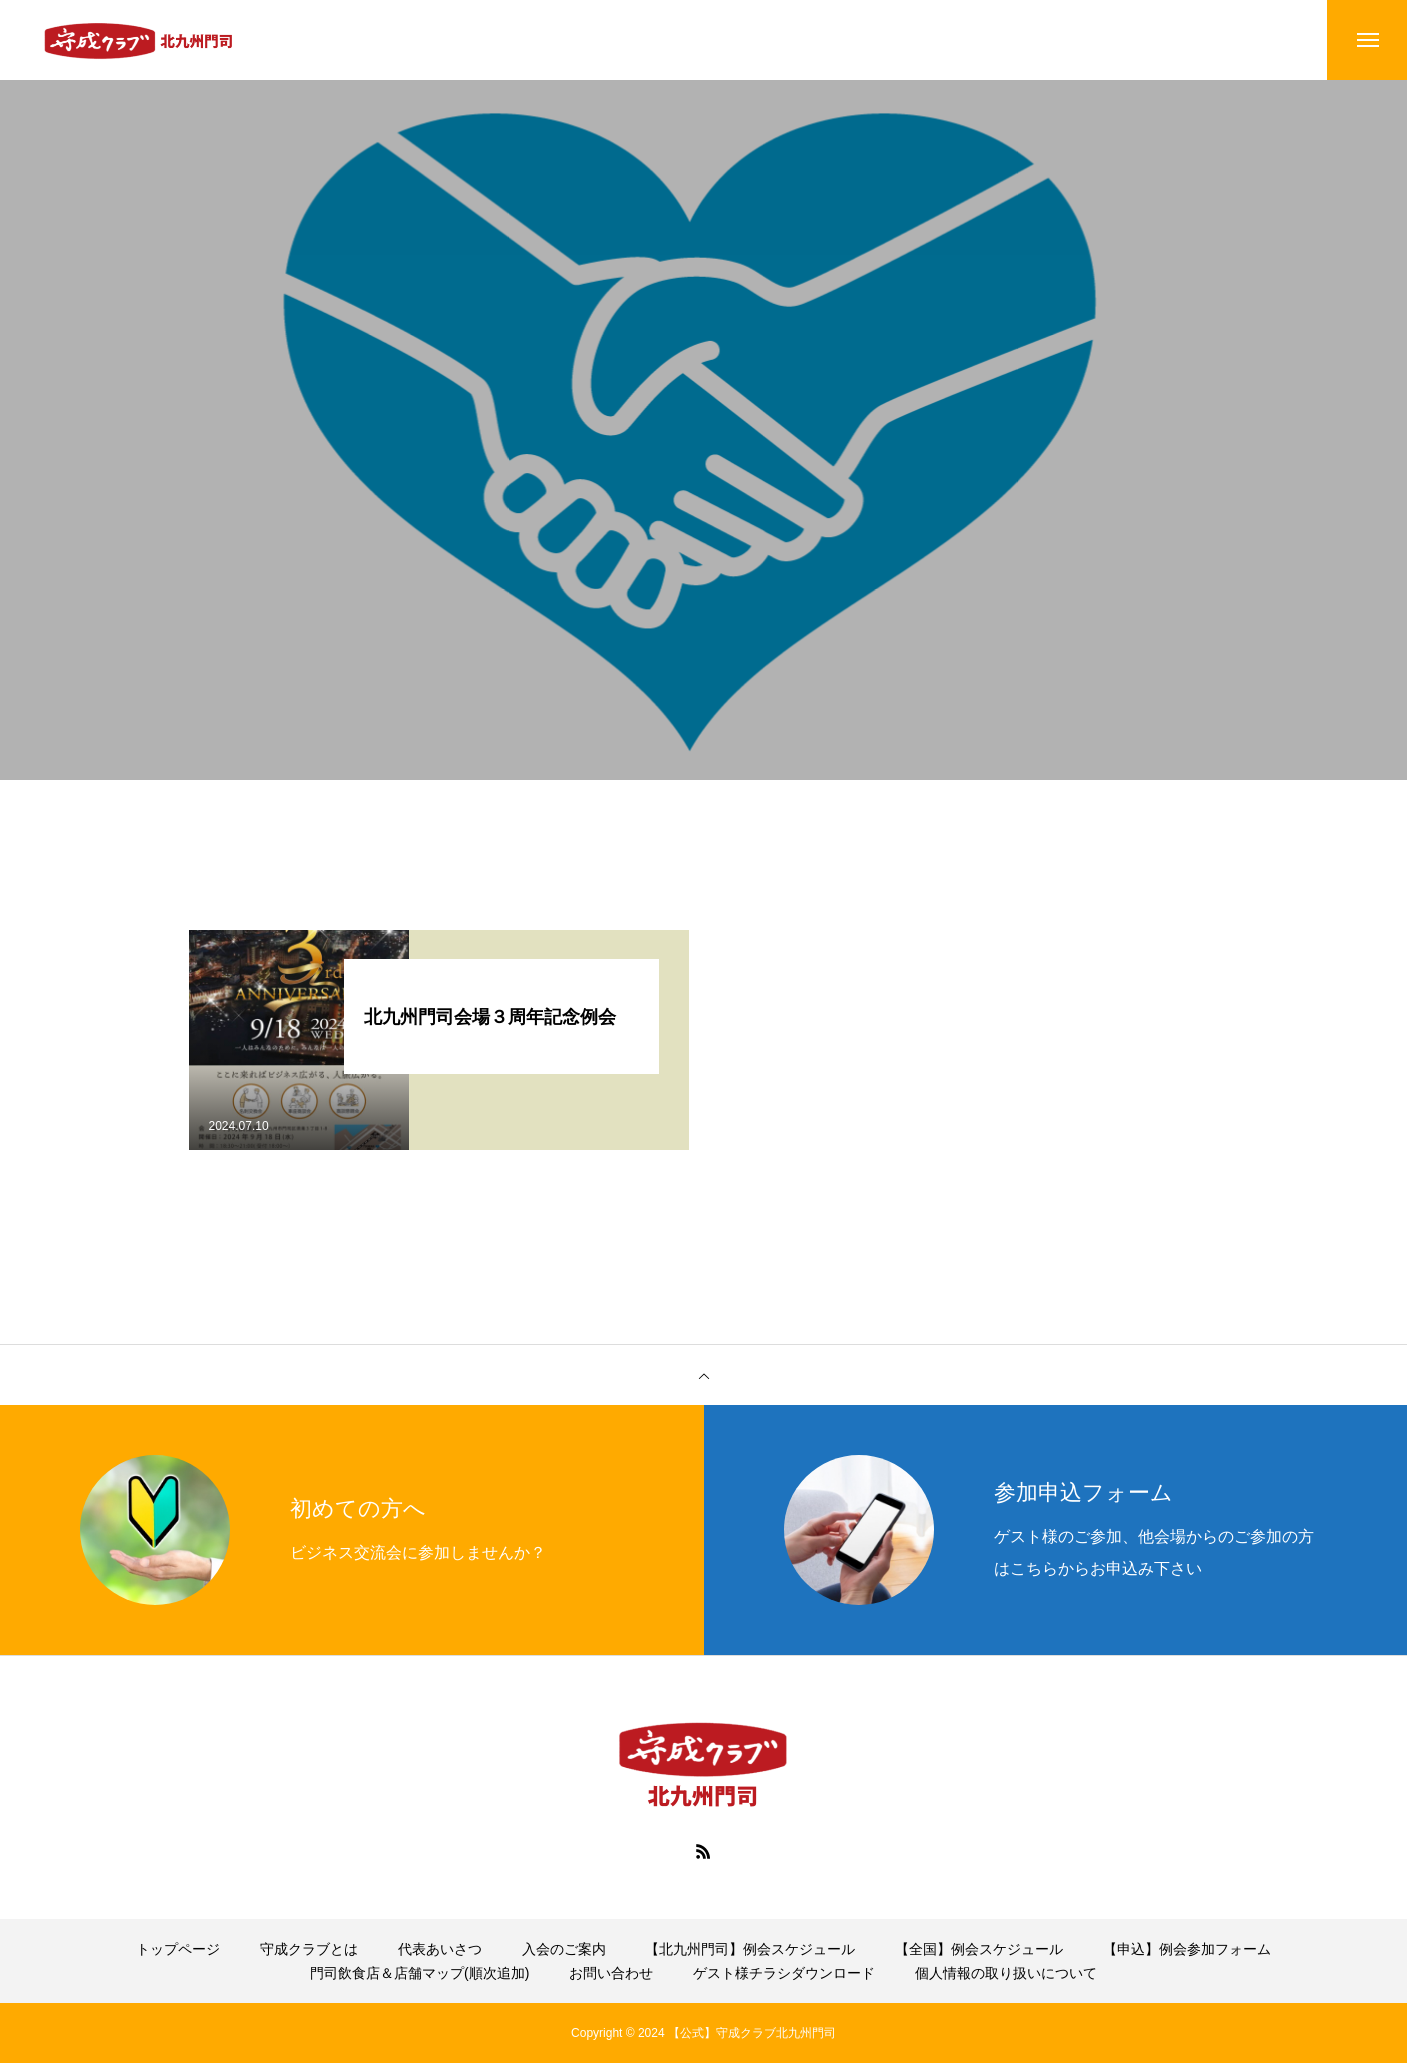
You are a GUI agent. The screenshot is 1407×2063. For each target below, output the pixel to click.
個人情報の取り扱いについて (1006, 1973)
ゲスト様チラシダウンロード (784, 1973)
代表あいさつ (440, 1949)
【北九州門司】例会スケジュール (750, 1949)
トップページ (178, 1949)
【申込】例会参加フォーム (1187, 1949)
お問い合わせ (611, 1973)
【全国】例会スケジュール (979, 1949)
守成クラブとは (309, 1949)
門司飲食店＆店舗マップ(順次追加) (419, 1973)
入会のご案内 (564, 1949)
